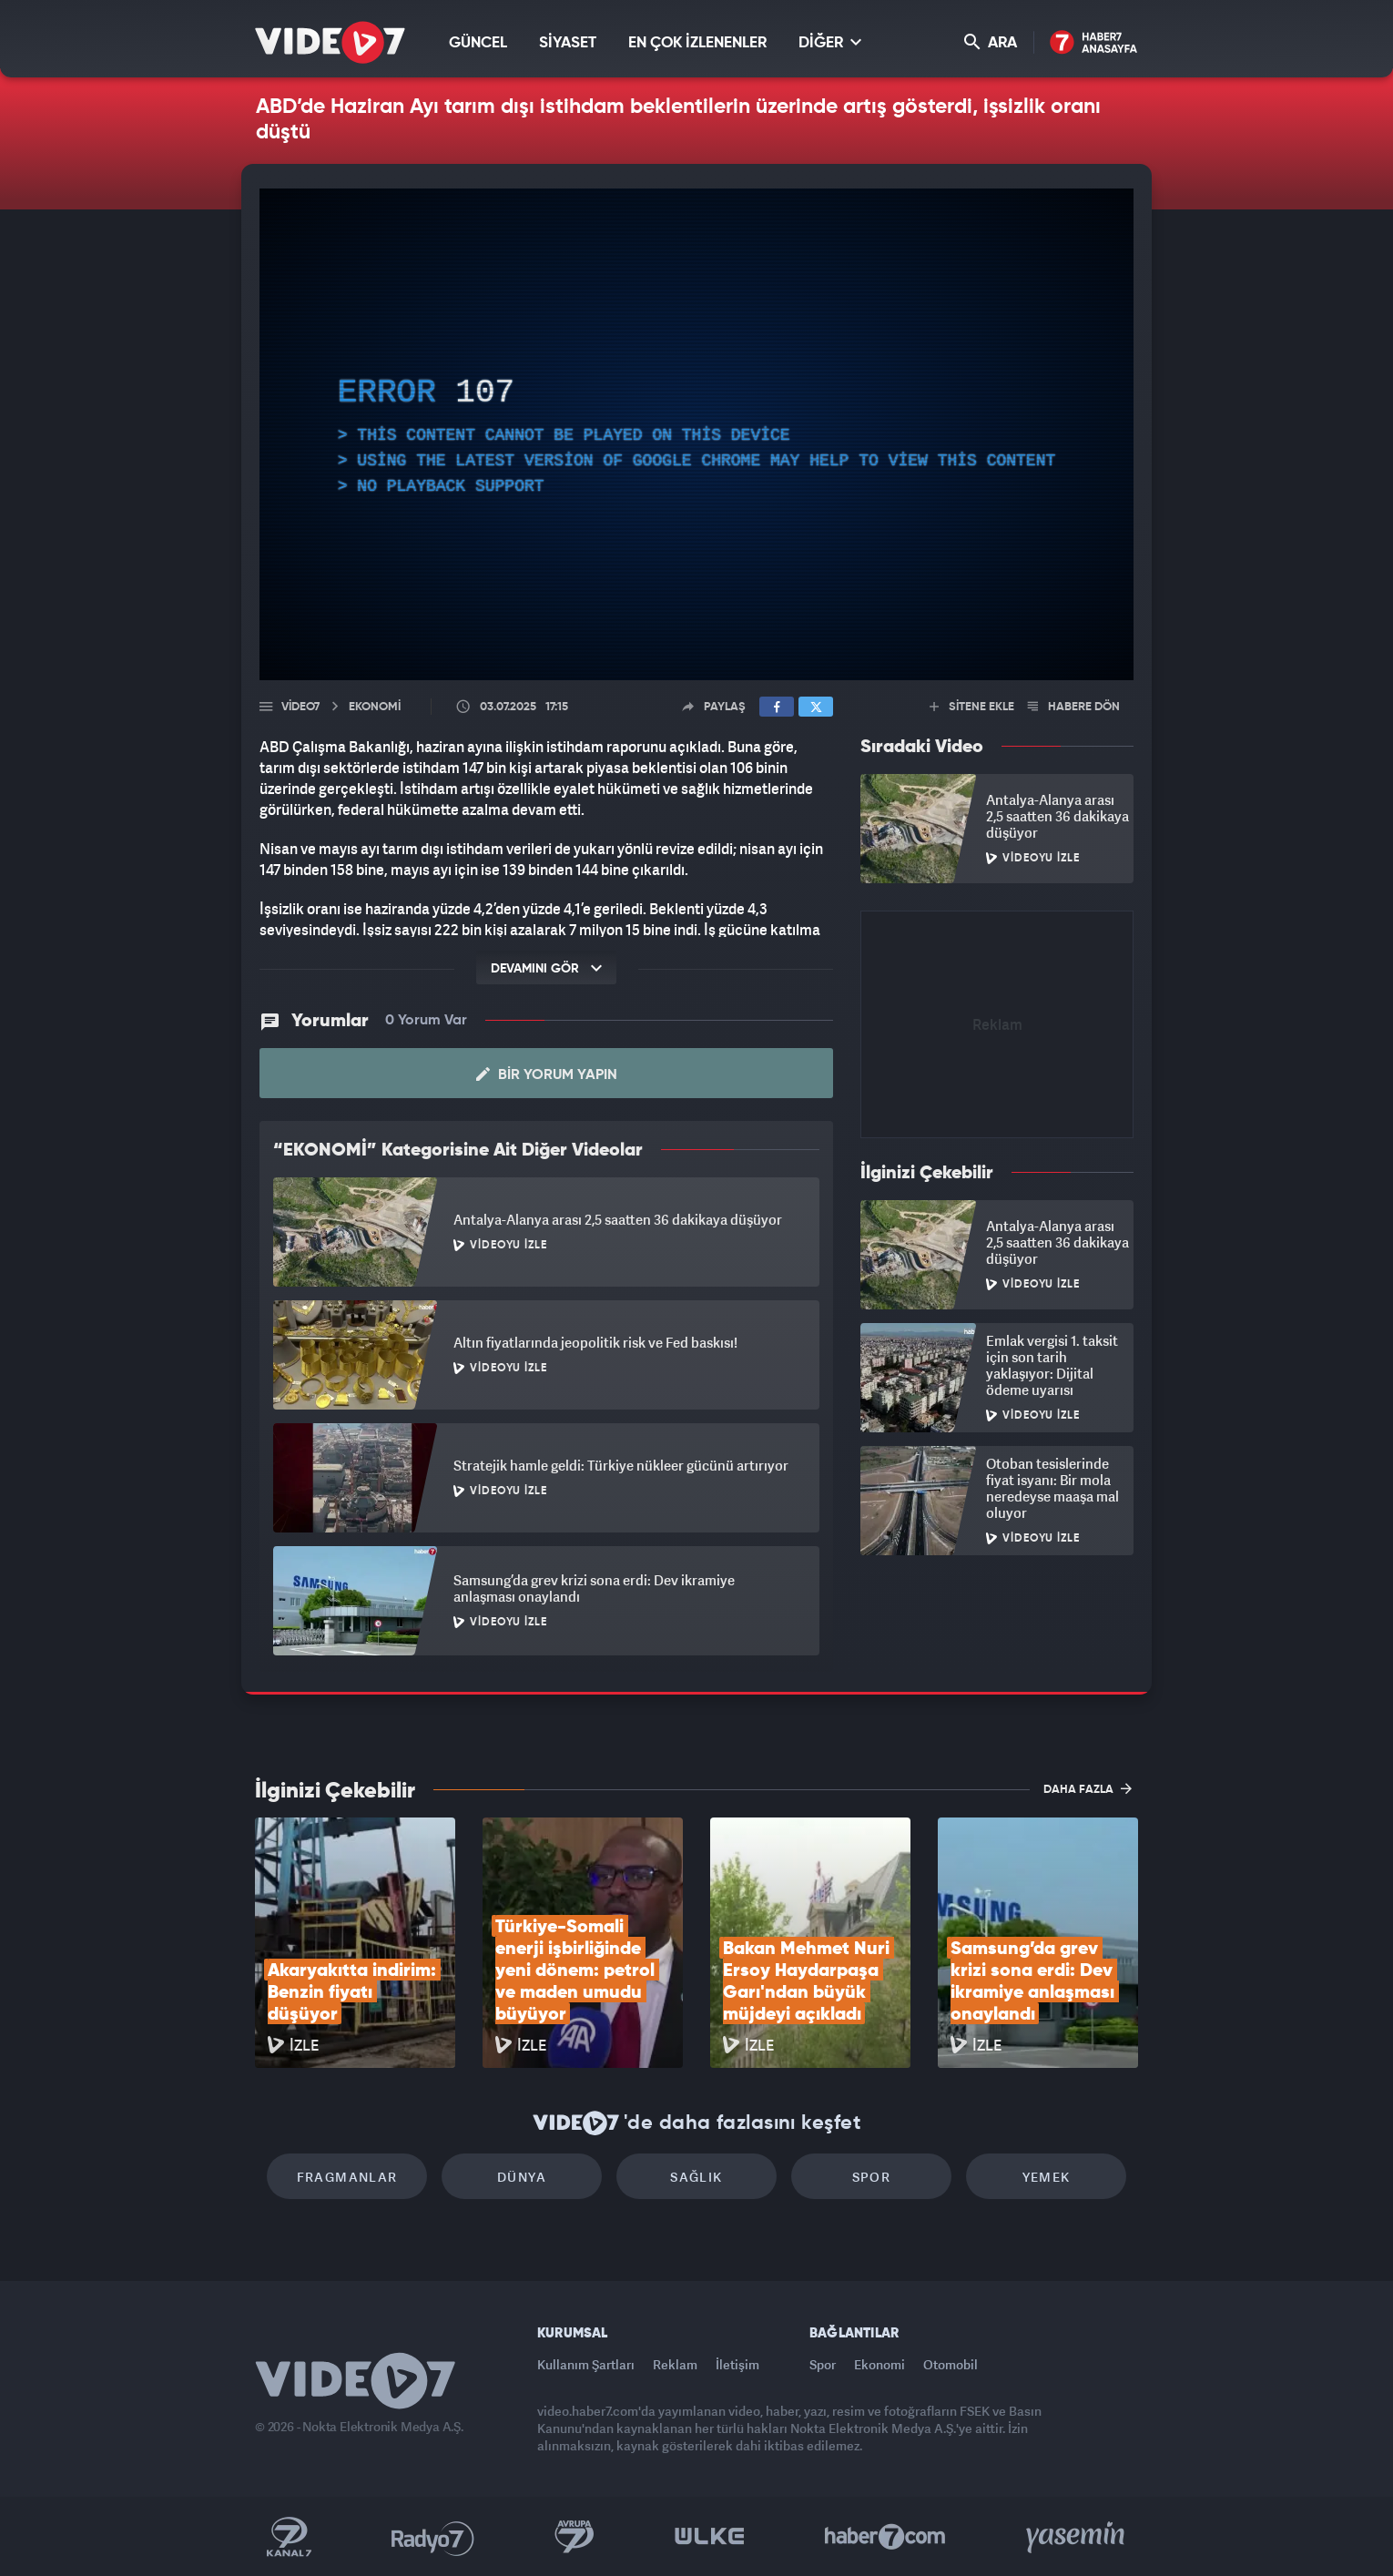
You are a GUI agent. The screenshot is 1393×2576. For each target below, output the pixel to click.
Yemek (1046, 2176)
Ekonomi (879, 2364)
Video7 (300, 707)
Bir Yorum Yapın (546, 1074)
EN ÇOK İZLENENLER (697, 43)
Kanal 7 (288, 2537)
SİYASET (567, 43)
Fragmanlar (347, 2176)
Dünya (521, 2176)
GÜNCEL (478, 43)
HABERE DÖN (1074, 707)
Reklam (675, 2364)
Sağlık (696, 2176)
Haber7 (885, 2537)
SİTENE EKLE (972, 707)
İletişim (737, 2364)
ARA (990, 42)
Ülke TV (710, 2537)
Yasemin (1077, 2537)
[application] (696, 434)
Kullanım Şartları (586, 2364)
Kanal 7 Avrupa (574, 2537)
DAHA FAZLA (1087, 1788)
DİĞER (829, 42)
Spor (871, 2176)
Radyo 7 (432, 2537)
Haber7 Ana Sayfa (1094, 43)
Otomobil (950, 2364)
